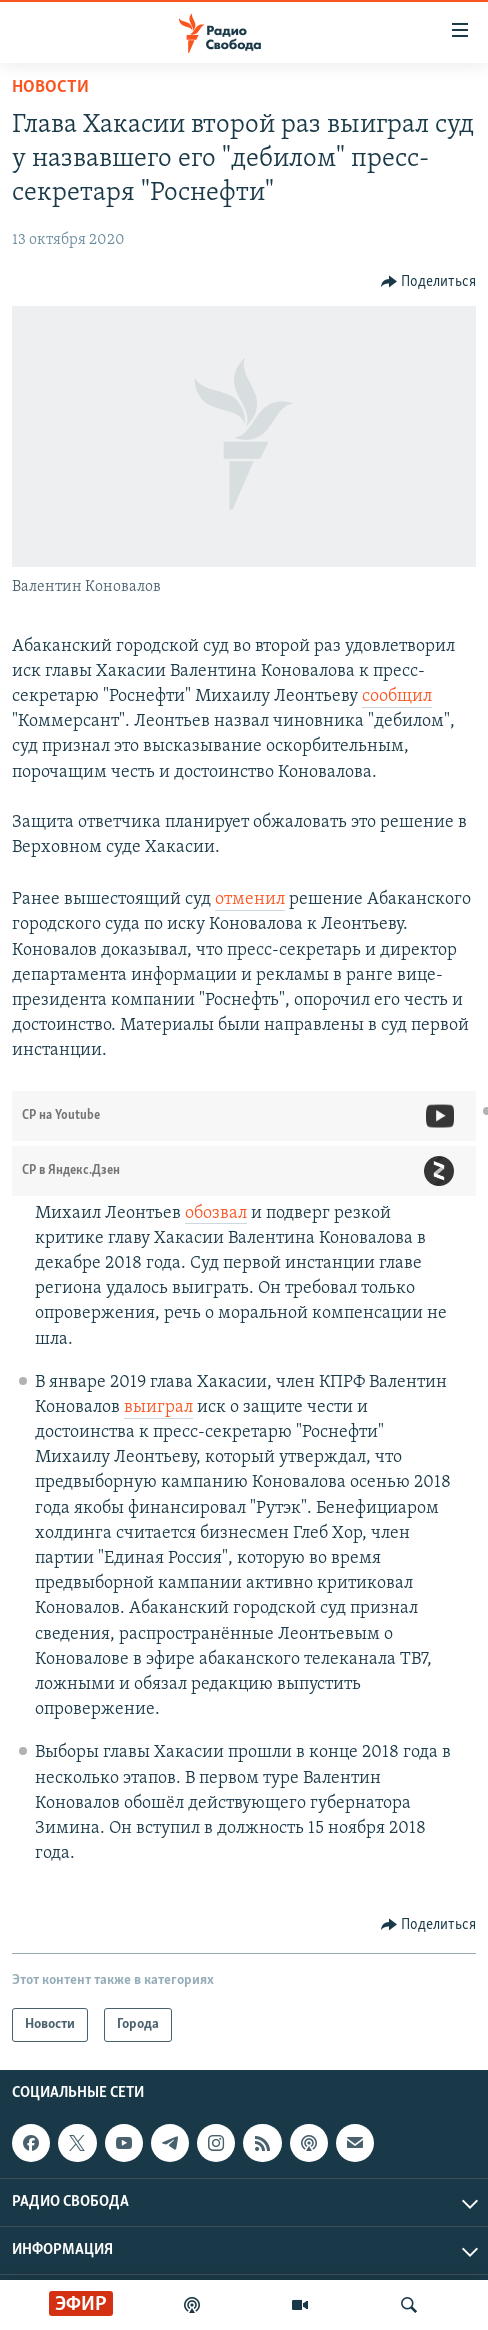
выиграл (158, 1407)
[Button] (429, 282)
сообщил (397, 696)
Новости (50, 87)
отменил (250, 899)
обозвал (216, 1213)
